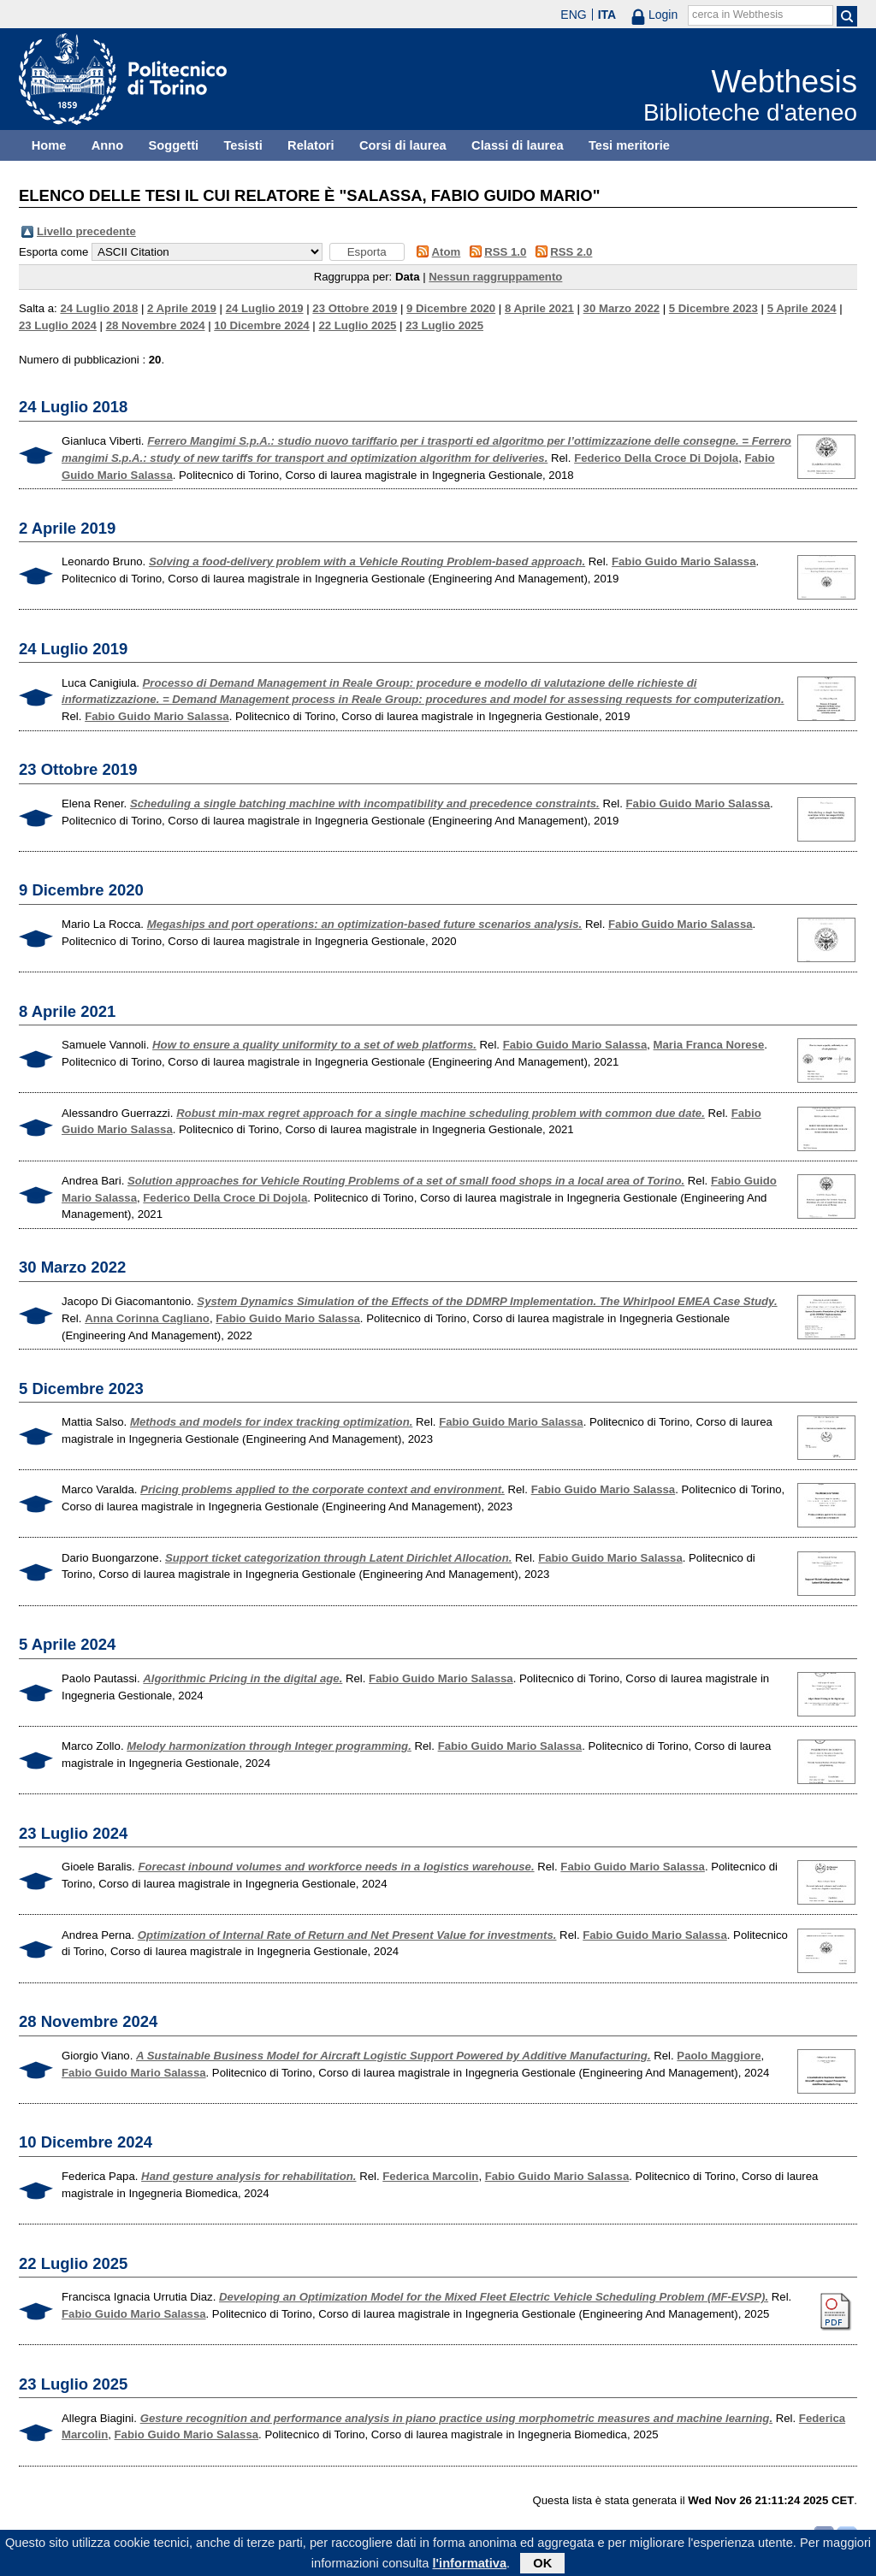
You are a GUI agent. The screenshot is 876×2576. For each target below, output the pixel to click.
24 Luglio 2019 (265, 308)
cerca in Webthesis (737, 15)
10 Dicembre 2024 (261, 325)
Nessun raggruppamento (495, 276)
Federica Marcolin (430, 2176)
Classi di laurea (517, 145)
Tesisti (242, 145)
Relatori (310, 145)
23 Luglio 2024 (58, 325)
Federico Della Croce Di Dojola (656, 458)
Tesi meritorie (629, 145)
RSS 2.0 (571, 251)
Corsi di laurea (403, 145)
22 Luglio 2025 (357, 325)
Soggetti (173, 145)
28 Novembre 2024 (155, 325)
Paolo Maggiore (719, 2055)
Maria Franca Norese (709, 1044)
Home (49, 145)
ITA (607, 15)
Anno (107, 145)
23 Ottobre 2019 (354, 308)
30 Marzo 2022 (621, 308)
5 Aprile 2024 (802, 308)
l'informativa (470, 2566)
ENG (573, 15)
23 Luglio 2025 (444, 325)
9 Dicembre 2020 (450, 308)
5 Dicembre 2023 (713, 308)
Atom (446, 251)
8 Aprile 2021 (539, 308)
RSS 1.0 (505, 251)
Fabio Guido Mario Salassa (684, 561)
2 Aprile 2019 (181, 308)
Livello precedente (86, 231)
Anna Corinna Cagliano (147, 1318)
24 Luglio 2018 (99, 308)
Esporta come (53, 251)
